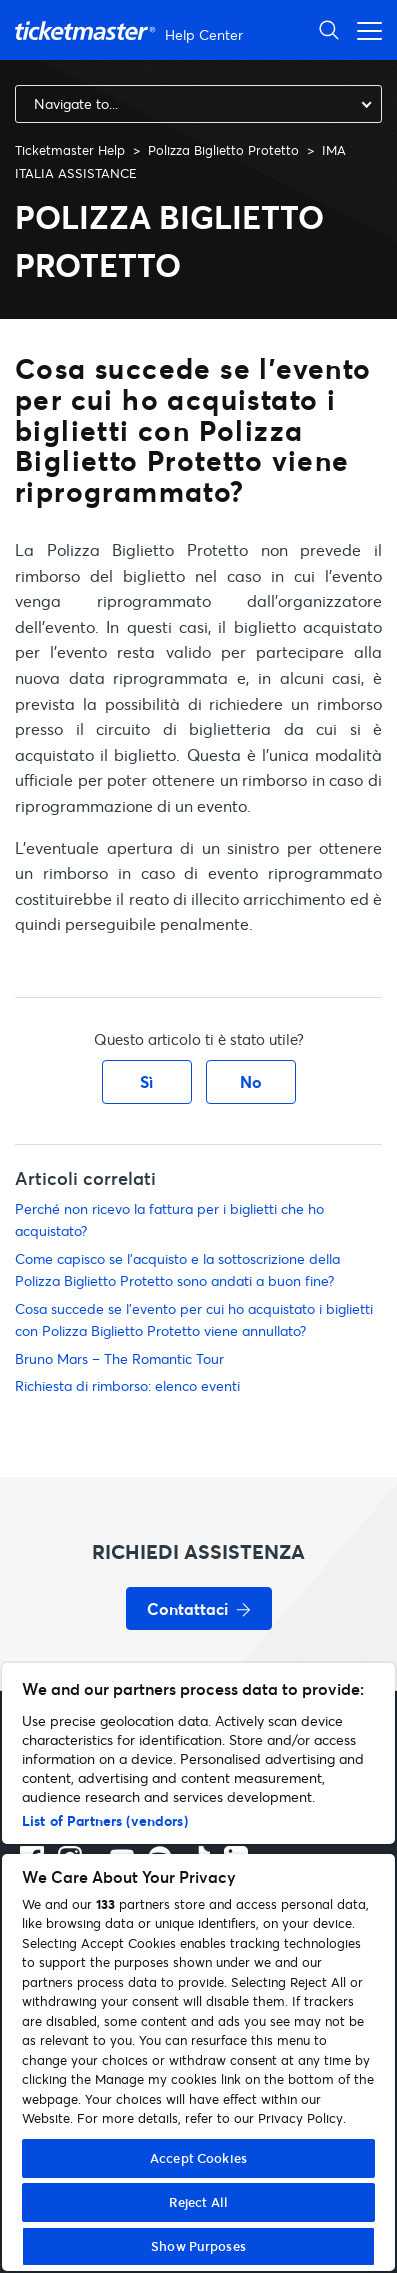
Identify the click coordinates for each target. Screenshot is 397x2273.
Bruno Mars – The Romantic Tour (119, 1358)
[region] (198, 1967)
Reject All (198, 2202)
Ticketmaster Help (70, 150)
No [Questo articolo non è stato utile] (251, 1081)
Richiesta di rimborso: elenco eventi (127, 1385)
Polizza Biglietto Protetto (223, 150)
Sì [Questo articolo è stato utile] (146, 1081)
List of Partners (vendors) (105, 1820)
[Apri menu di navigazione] (364, 29)
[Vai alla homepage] (131, 30)
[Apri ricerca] (329, 29)
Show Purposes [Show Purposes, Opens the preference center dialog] (198, 2246)
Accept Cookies (198, 2158)
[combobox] (198, 104)
